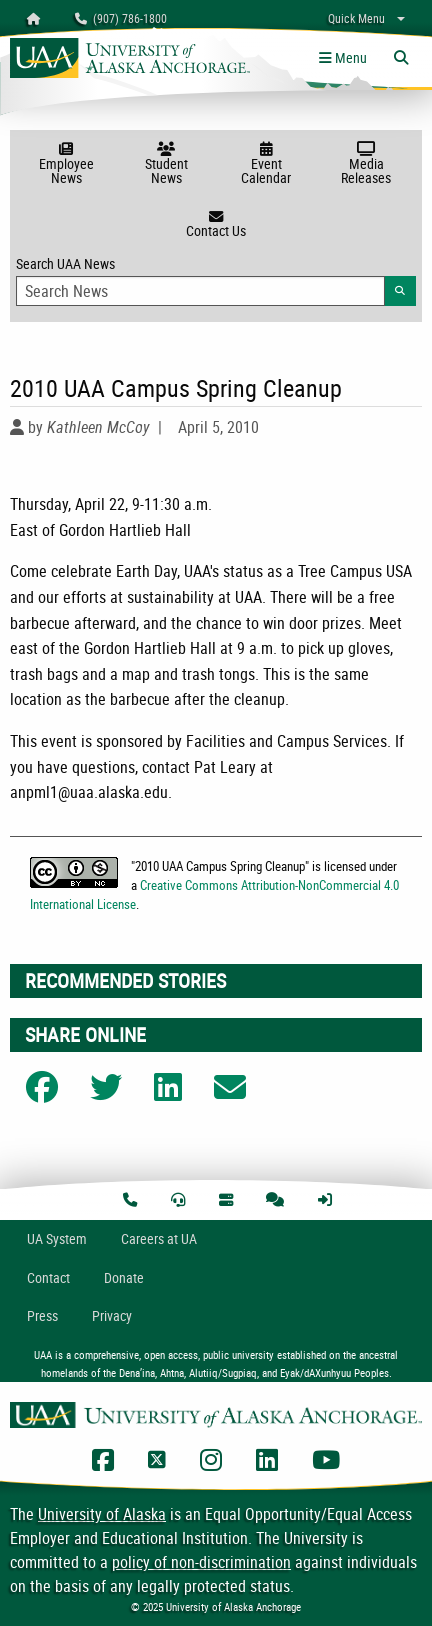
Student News (166, 164)
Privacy (112, 1315)
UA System (57, 1238)
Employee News (66, 164)
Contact (48, 1277)
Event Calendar (266, 164)
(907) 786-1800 (121, 18)
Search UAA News (216, 280)
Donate (124, 1277)
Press (42, 1315)
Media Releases (366, 164)
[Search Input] (200, 291)
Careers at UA (159, 1238)
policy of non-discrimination (201, 1562)
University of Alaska (102, 1514)
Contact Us (216, 225)
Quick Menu (356, 18)
